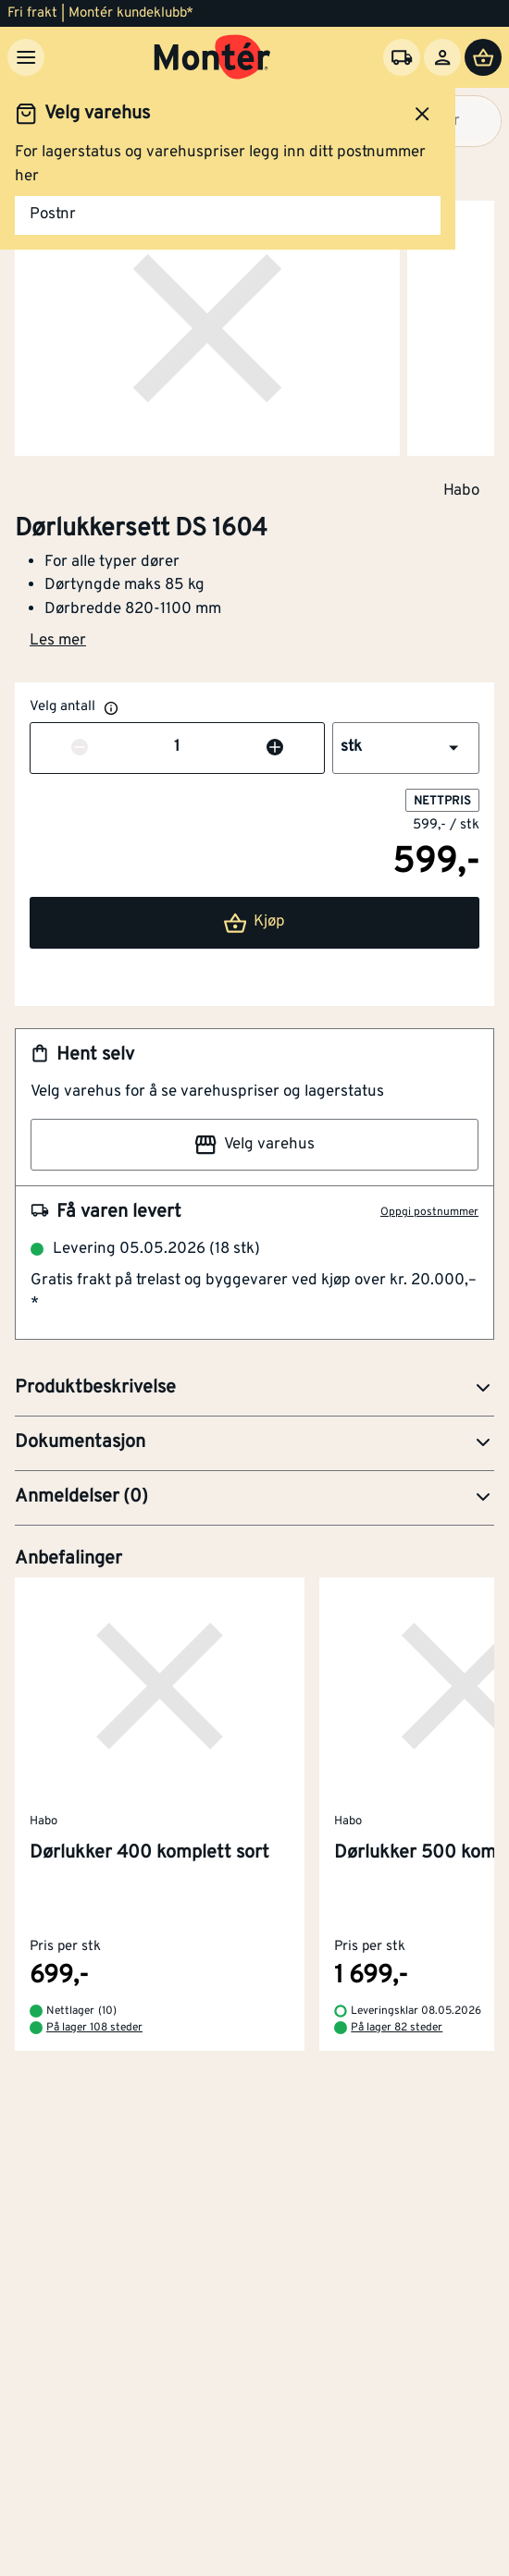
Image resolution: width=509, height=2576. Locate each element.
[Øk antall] (275, 748)
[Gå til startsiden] (212, 57)
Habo (461, 490)
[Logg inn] (442, 57)
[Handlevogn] (483, 57)
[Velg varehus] (401, 57)
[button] (405, 748)
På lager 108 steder (94, 2027)
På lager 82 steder (396, 2027)
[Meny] (25, 57)
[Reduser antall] (79, 748)
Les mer (58, 641)
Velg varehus (254, 1145)
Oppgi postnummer (429, 1212)
